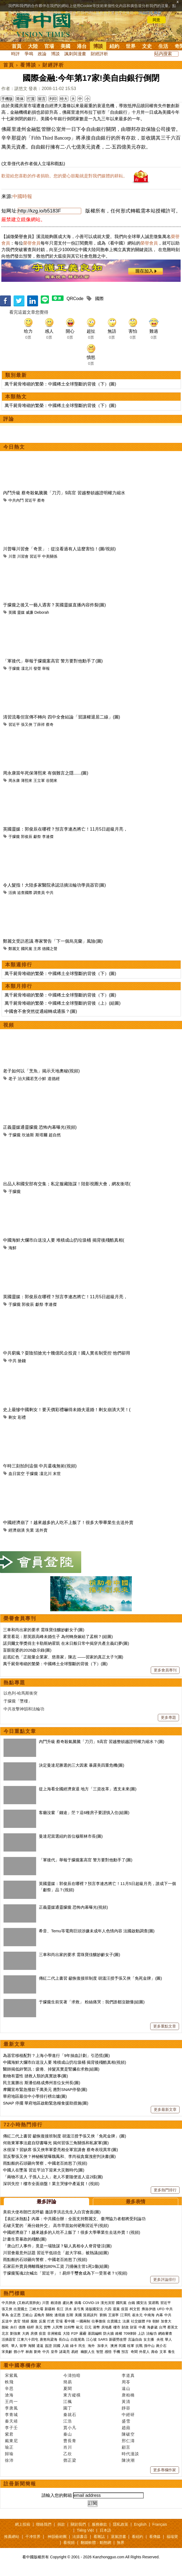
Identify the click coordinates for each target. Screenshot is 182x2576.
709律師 (130, 2333)
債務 (22, 2327)
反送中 (7, 2321)
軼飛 (9, 2382)
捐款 (61, 2524)
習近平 (30, 500)
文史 (147, 46)
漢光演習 (108, 2303)
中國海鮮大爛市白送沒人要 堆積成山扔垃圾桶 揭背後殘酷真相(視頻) (64, 2062)
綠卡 (73, 2346)
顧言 (126, 2447)
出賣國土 (21, 2309)
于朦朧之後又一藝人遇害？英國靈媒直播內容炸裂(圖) (54, 605)
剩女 (12, 1417)
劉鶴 (103, 2315)
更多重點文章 (164, 2026)
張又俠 (26, 724)
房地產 (106, 2327)
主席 (37, 948)
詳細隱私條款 (150, 13)
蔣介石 (162, 2346)
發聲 (37, 668)
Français (159, 2524)
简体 (20, 99)
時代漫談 (130, 2453)
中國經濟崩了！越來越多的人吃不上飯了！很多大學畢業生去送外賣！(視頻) (71, 2232)
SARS (103, 2339)
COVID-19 (91, 2303)
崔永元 (137, 2315)
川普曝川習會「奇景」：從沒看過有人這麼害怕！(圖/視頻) (59, 549)
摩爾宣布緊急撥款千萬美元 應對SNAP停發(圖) (45, 2089)
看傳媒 (155, 2536)
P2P (74, 2333)
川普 (12, 556)
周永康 (14, 780)
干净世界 (32, 2536)
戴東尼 (11, 2440)
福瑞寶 (172, 2536)
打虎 (50, 2321)
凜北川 (26, 668)
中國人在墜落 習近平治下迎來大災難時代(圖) (43, 2170)
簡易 (67, 2382)
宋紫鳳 (11, 2375)
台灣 (162, 2327)
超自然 (55, 1135)
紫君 (9, 2434)
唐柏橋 (128, 2395)
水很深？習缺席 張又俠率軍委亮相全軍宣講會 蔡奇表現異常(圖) (60, 2149)
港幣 (96, 2327)
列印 (53, 99)
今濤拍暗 (72, 2375)
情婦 (25, 2321)
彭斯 (69, 2315)
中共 (50, 892)
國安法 (141, 2303)
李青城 (11, 2414)
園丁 (67, 2408)
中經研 (128, 2414)
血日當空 (16, 1473)
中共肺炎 (9, 2303)
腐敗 (33, 2321)
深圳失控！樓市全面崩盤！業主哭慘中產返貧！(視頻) (51, 2183)
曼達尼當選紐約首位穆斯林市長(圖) (71, 1836)
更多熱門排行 (165, 2190)
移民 (5, 2346)
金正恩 (15, 2315)
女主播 (149, 2339)
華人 (168, 2339)
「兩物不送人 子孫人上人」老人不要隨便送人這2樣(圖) (53, 2176)
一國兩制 (83, 2321)
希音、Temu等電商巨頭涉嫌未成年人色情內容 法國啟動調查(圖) (97, 1931)
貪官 (17, 2321)
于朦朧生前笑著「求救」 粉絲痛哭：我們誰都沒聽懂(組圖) (92, 2002)
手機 (116, 2352)
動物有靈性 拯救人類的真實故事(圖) (35, 2076)
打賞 (31, 99)
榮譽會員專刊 (20, 1618)
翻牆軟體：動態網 (96, 2542)
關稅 (49, 2315)
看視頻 (69, 2542)
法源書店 (79, 2536)
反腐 (42, 2321)
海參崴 (152, 2327)
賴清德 (56, 2303)
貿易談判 (90, 2315)
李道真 (128, 2375)
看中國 (69, 2321)
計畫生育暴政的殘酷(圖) (24, 2239)
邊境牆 (59, 2315)
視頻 (8, 1025)
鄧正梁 (69, 2460)
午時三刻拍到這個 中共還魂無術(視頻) (40, 1466)
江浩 (67, 2421)
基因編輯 (95, 2333)
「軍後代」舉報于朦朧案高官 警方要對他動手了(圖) (53, 661)
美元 (38, 2327)
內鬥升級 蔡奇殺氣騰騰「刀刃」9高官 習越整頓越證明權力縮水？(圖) (101, 1741)
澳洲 (113, 2346)
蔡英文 (172, 2327)
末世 (57, 1473)
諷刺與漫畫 (75, 53)
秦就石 (69, 2414)
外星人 (144, 2352)
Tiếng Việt (85, 2530)
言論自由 (135, 2339)
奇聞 (134, 2352)
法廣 (126, 2321)
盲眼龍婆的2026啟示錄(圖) (27, 1650)
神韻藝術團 (57, 2536)
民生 (83, 2346)
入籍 (65, 2346)
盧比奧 (67, 2303)
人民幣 (57, 2327)
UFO (160, 2309)
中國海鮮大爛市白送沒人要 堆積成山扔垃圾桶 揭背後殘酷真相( (63, 1240)
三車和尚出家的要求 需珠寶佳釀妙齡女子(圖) (43, 1629)
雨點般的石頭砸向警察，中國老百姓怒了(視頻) (45, 2163)
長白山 (64, 2339)
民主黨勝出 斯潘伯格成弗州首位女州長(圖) (41, 2082)
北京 (5, 2333)
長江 (60, 2309)
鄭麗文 (14, 948)
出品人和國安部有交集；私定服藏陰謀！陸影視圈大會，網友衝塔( (66, 1183)
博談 (98, 46)
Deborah (41, 612)
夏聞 (67, 2388)
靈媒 (21, 612)
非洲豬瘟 (54, 2333)
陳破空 (128, 2434)
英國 (12, 612)
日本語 (105, 2530)
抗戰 (139, 2346)
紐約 (114, 46)
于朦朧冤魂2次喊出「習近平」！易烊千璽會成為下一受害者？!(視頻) (65, 2273)
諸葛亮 (64, 2352)
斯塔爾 (41, 1135)
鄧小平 (19, 2352)
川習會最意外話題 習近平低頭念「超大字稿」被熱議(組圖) (56, 2252)
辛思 (9, 2388)
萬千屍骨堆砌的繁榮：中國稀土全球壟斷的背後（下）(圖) (60, 384)
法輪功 (151, 2333)
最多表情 (135, 2201)
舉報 (46, 668)
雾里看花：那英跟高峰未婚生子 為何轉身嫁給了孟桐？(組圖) (58, 1636)
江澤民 (125, 2315)
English (140, 2524)
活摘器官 (9, 2339)
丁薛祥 (39, 724)
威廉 (29, 612)
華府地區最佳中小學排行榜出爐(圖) (35, 2096)
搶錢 (22, 1360)
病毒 (77, 2303)
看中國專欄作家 (23, 2365)
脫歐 (5, 2327)
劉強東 (15, 2333)
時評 (15, 53)
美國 (65, 46)
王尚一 (11, 2401)
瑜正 (9, 2447)
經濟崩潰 (16, 1530)
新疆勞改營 (118, 2339)
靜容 (126, 2408)
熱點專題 (14, 1682)
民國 (122, 2346)
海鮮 (12, 1247)
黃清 (126, 2401)
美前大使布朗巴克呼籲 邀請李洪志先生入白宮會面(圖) (52, 2212)
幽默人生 (88, 2352)
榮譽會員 (31, 243)
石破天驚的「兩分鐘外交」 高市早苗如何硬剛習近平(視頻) (56, 2225)
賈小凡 (69, 2427)
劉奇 (37, 2352)
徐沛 (9, 2460)
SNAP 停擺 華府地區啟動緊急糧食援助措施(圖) (45, 2103)
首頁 (16, 46)
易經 (75, 2352)
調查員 (39, 892)
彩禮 (22, 1417)
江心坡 (91, 2339)
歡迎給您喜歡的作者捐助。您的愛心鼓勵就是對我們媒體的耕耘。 (64, 176)
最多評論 (46, 2201)
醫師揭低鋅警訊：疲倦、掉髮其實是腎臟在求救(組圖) (51, 2069)
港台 (82, 46)
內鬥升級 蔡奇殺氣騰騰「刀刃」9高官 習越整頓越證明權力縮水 (64, 492)
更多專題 (168, 1717)
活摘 (12, 892)
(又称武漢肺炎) (29, 2303)
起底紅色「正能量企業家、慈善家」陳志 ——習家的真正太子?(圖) (63, 1657)
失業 (30, 1530)
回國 (56, 2346)
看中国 (45, 24)
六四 (107, 2309)
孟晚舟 (39, 2315)
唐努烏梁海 (48, 2339)
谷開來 (51, 780)
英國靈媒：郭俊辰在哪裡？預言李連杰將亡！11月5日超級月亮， (65, 829)
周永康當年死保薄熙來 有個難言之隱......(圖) (45, 773)
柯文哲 (135, 2309)
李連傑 (48, 836)
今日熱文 (14, 447)
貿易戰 (153, 2303)
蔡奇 (41, 500)
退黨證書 (118, 2536)
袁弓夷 (78, 2309)
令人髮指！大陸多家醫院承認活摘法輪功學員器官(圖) (54, 885)
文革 (163, 2352)
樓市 (116, 2327)
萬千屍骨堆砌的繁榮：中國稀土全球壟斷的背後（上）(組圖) (63, 1003)
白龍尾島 (78, 2339)
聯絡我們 (43, 2524)
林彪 (29, 2352)
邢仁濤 (128, 2440)
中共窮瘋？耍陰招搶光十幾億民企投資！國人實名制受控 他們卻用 (66, 1353)
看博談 (28, 65)
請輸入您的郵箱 (57, 2495)
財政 (125, 2327)
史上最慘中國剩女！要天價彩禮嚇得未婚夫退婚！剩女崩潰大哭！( (66, 1409)
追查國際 (24, 892)
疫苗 (124, 2309)
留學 (23, 2346)
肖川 (67, 2447)
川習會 (23, 556)
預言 (125, 2352)
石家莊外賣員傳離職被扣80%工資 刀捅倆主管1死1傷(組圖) (56, 2266)
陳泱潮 (128, 2460)
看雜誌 (99, 2536)
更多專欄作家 (164, 2470)
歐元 (79, 2327)
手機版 (7, 99)
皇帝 (54, 2352)
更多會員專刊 (165, 1670)
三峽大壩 (36, 2309)
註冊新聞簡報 (20, 2483)
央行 (13, 2327)
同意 (156, 20)
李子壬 (11, 2427)
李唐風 (11, 2408)
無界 (120, 2542)
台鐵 (131, 2303)
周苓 (126, 2382)
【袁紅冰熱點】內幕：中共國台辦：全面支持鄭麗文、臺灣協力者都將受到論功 (74, 2218)
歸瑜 (9, 2453)
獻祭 (37, 836)
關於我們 (78, 2524)
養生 (171, 2352)
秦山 (67, 2434)
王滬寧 (113, 2315)
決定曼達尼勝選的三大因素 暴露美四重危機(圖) (81, 1765)
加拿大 (166, 2321)
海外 (92, 2346)
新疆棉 (50, 2309)
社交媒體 (138, 2321)
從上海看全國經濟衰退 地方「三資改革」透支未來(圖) (87, 1789)
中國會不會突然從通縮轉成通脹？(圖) (41, 1011)
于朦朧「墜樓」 (18, 1701)
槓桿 (30, 2327)
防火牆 (108, 2333)
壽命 (154, 2352)
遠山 (126, 2388)
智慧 (99, 2352)
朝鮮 (155, 2321)
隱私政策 (120, 2524)
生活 (163, 46)
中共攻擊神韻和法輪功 (24, 1709)
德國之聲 (49, 948)
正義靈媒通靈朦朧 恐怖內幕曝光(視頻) (40, 1127)
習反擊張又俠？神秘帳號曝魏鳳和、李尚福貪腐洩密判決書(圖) (59, 2156)
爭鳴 (28, 53)
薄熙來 (26, 780)
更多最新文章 (165, 2109)
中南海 (149, 2315)
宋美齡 (7, 2352)
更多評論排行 (164, 2279)
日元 (88, 2327)
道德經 (54, 1078)
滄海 (9, 2395)
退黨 (116, 2309)
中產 (142, 2327)
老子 (12, 1078)
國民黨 (26, 948)
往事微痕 (99, 2321)
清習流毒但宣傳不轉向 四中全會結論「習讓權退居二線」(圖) (61, 717)
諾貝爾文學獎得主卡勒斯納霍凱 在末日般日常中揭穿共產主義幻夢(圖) (66, 1643)
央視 (160, 2339)
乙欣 (67, 2453)
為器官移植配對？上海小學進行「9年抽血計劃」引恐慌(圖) (56, 2055)
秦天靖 (11, 2421)
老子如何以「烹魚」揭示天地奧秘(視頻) (41, 1071)
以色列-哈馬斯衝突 (20, 1693)
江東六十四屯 (27, 2339)
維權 (118, 2333)
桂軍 (130, 2346)
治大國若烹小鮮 (32, 1078)
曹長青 (69, 2440)
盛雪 (126, 2421)
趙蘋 (126, 2427)
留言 (42, 99)
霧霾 (82, 2333)
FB (148, 2321)
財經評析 (99, 53)
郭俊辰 (26, 836)
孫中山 (149, 2346)
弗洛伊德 (149, 2309)
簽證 (48, 2346)
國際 (99, 298)
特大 (64, 99)
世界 (131, 46)
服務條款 (99, 2524)
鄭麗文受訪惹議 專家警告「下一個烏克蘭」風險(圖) (53, 941)
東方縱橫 (72, 2395)
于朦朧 (14, 668)
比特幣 (69, 2327)
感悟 (108, 2352)
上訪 (141, 2333)
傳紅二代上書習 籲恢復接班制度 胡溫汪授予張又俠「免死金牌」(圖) (100, 1978)
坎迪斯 (28, 1135)
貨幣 (47, 2327)
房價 (33, 2333)
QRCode (75, 298)
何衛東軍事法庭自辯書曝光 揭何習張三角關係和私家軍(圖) (56, 2142)
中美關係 (49, 556)
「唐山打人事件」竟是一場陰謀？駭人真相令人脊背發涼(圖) (57, 2246)
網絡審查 (165, 2333)
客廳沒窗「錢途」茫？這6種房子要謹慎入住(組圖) (84, 1812)
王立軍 (39, 780)
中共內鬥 (16, 500)
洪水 (68, 2309)
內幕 (159, 2315)
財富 (133, 2327)
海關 (31, 2346)
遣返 (39, 2346)
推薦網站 (11, 2536)
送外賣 (41, 1530)
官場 (49, 46)
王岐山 (27, 2315)
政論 (42, 53)
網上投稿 (22, 2524)
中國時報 (22, 196)
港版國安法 (94, 2309)
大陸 (33, 46)
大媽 (25, 2333)
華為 (5, 2315)
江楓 (67, 2401)
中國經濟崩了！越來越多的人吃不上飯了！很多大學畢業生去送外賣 (68, 1522)
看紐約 (137, 2536)
